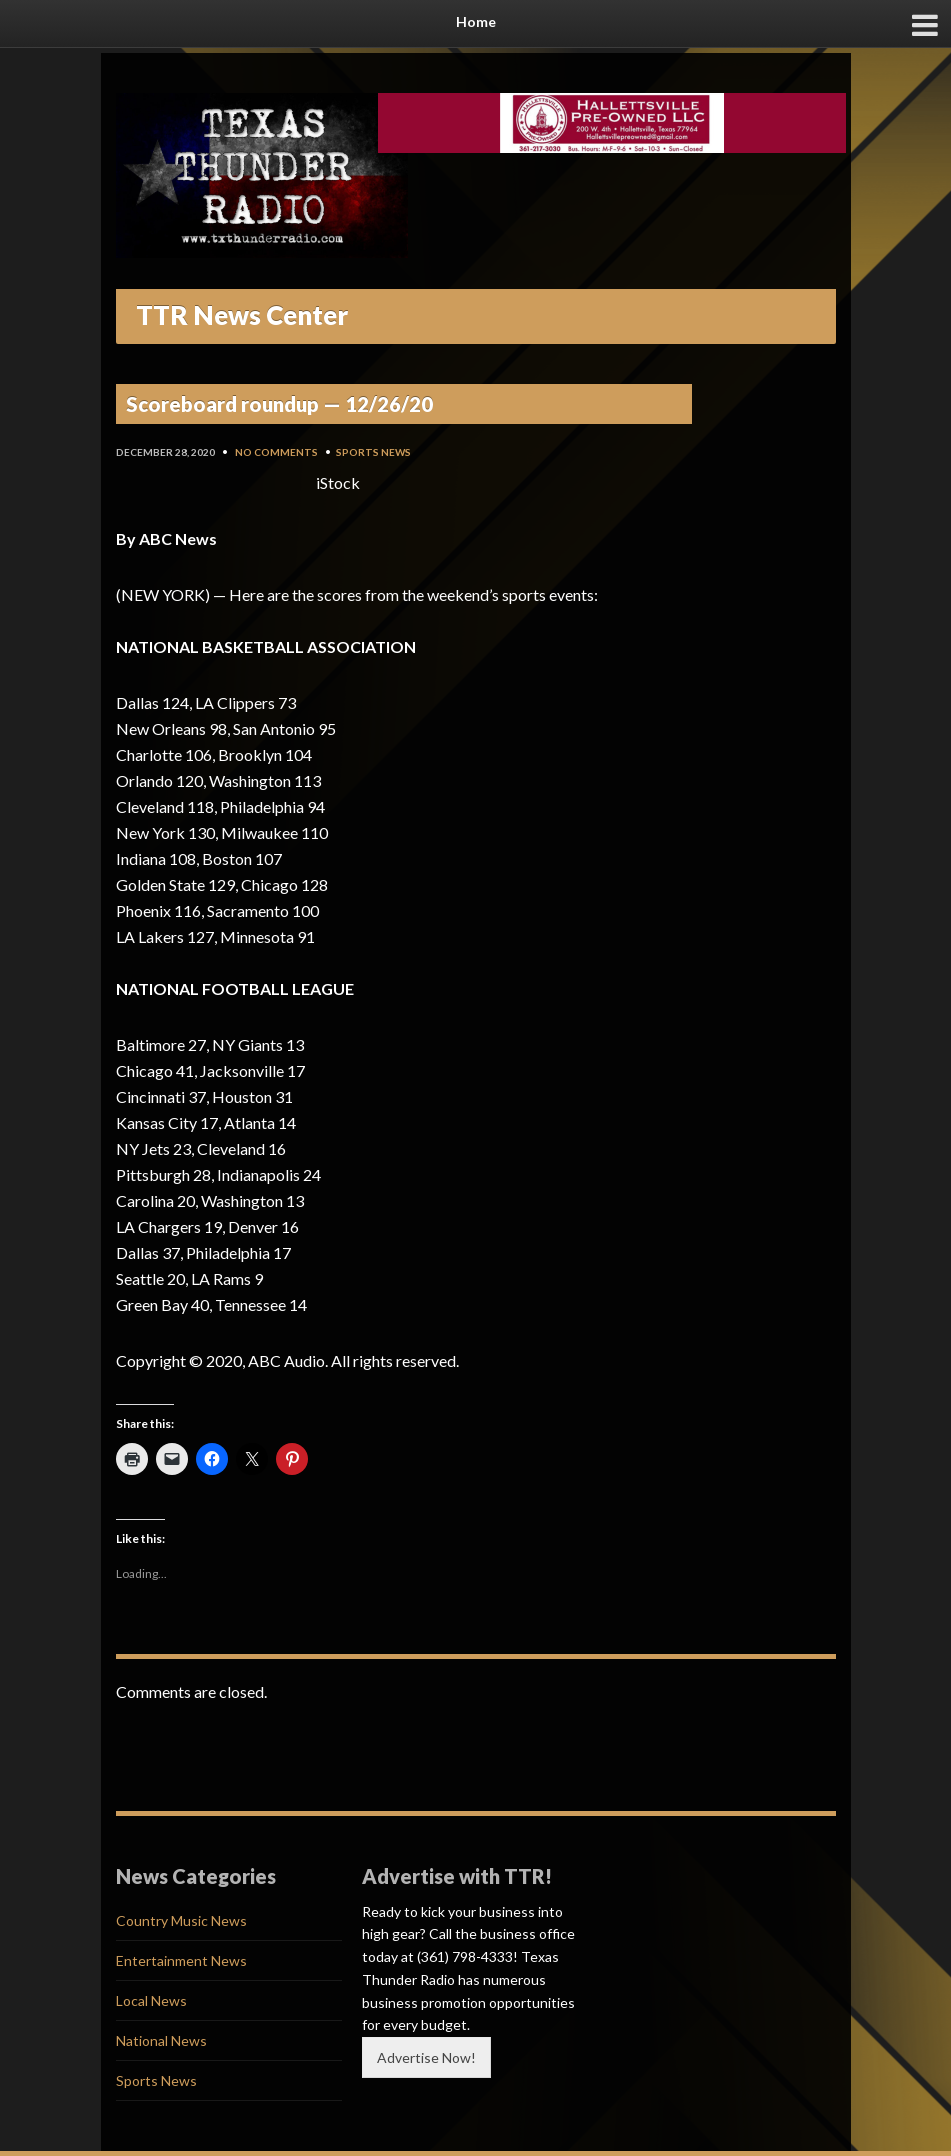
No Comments (276, 452)
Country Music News (181, 1920)
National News (161, 2040)
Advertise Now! (426, 2057)
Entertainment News (181, 1960)
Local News (151, 2000)
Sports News (373, 452)
